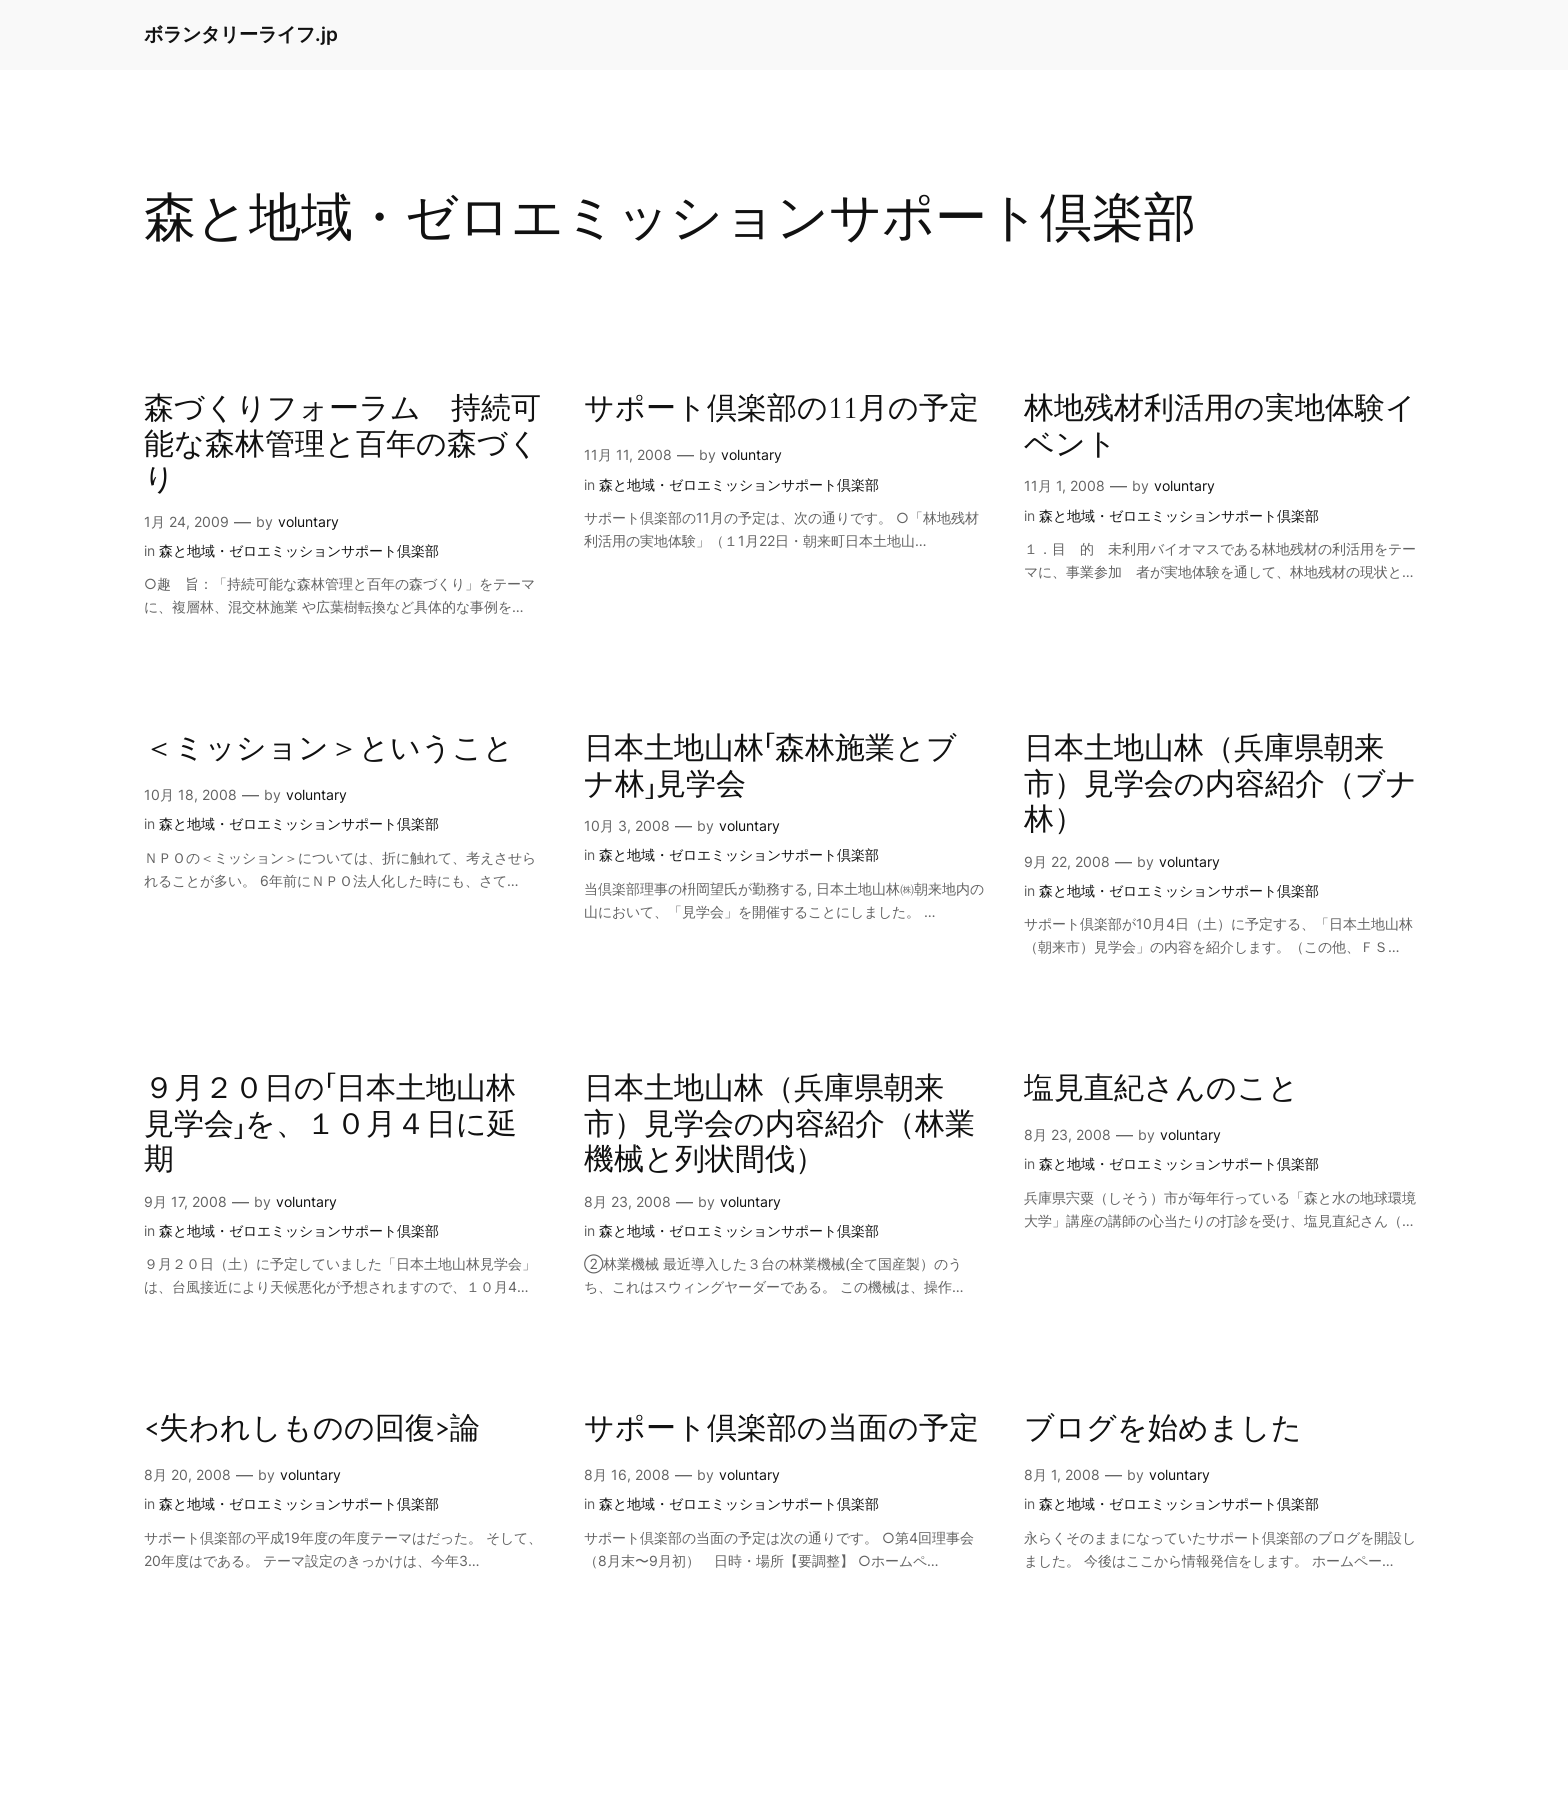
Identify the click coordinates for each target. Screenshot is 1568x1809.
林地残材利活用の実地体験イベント (1220, 427)
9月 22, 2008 (1067, 861)
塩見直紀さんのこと (1161, 1090)
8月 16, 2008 (627, 1474)
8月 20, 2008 (187, 1474)
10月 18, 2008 (190, 794)
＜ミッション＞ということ (329, 750)
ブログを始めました (1163, 1430)
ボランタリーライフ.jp (241, 34)
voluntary (308, 521)
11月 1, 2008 (1064, 485)
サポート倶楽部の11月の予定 (781, 410)
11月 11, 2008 (628, 454)
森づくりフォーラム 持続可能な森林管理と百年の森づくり (342, 445)
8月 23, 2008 (627, 1201)
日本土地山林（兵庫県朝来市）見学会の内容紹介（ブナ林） (1220, 785)
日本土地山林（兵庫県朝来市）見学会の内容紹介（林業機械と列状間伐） (779, 1125)
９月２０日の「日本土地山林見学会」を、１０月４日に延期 (330, 1125)
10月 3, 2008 (627, 825)
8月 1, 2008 (1062, 1474)
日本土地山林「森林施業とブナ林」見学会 (770, 767)
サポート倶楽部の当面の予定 (781, 1430)
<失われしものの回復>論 (312, 1430)
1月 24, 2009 (186, 521)
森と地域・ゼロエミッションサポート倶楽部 (299, 550)
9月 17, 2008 (185, 1201)
